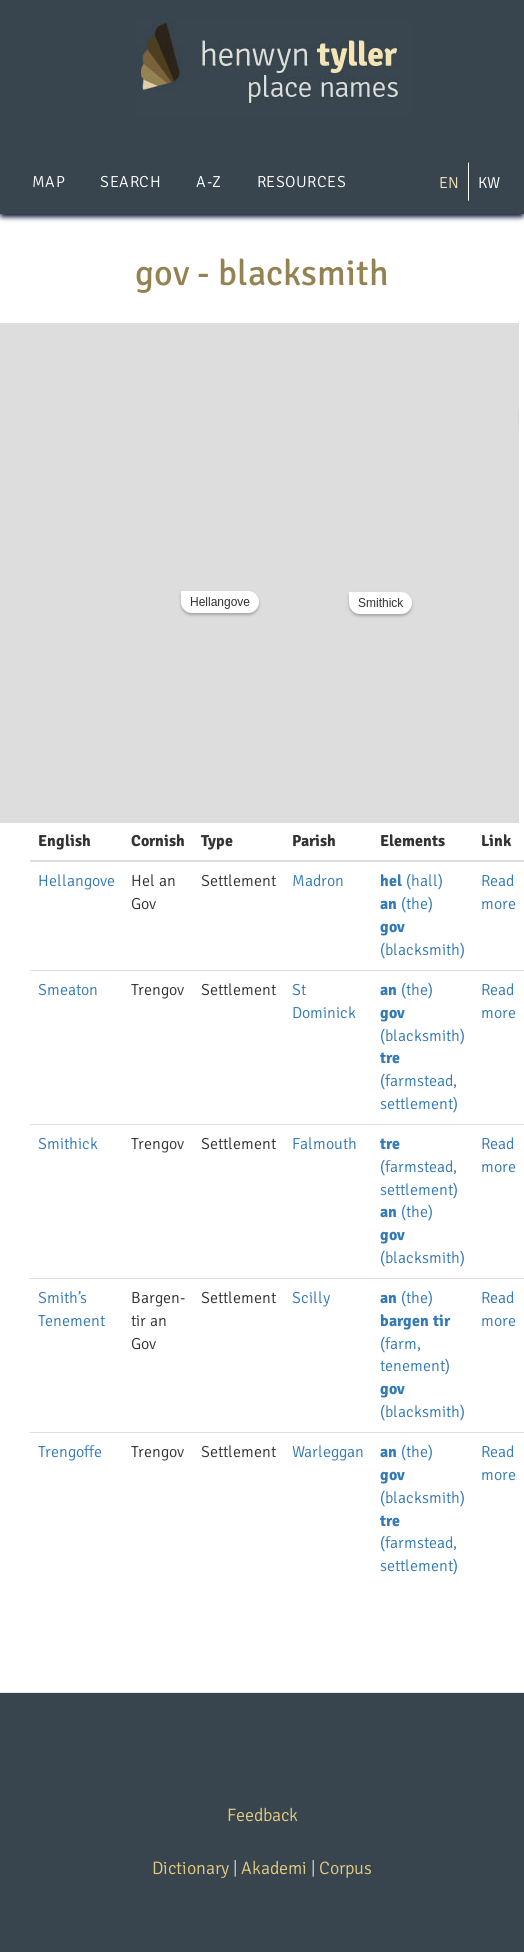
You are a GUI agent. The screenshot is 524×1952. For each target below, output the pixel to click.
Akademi (274, 1868)
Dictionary (190, 1868)
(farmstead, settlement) (419, 1081)
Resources (301, 182)
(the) (406, 904)
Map (48, 182)
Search (130, 182)
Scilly (311, 1298)
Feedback (262, 1815)
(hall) (411, 881)
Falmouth (324, 1144)
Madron (318, 881)
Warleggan (328, 1452)
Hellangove (220, 602)
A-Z (208, 182)
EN (449, 183)
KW (489, 183)
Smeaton (68, 990)
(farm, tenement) (415, 1344)
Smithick (380, 603)
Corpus (345, 1868)
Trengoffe (70, 1452)
